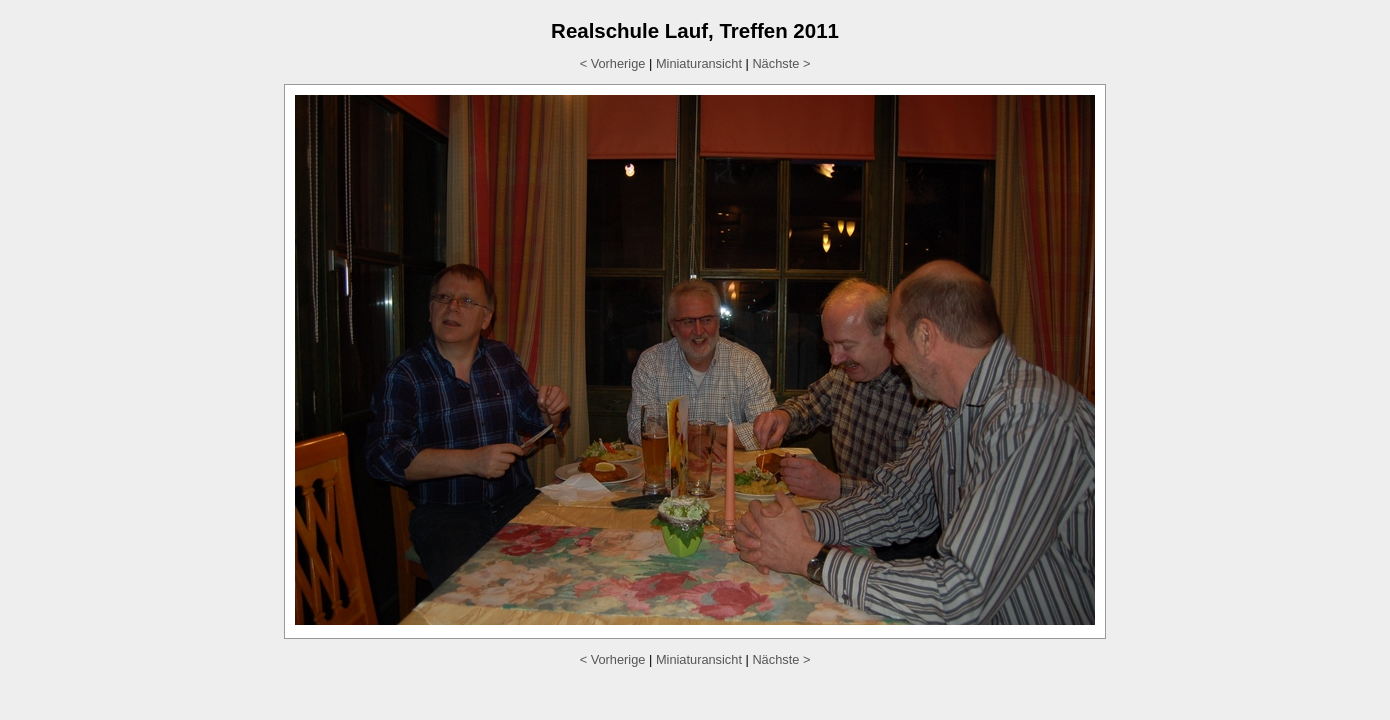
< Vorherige (613, 63)
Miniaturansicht (699, 63)
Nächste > (781, 63)
